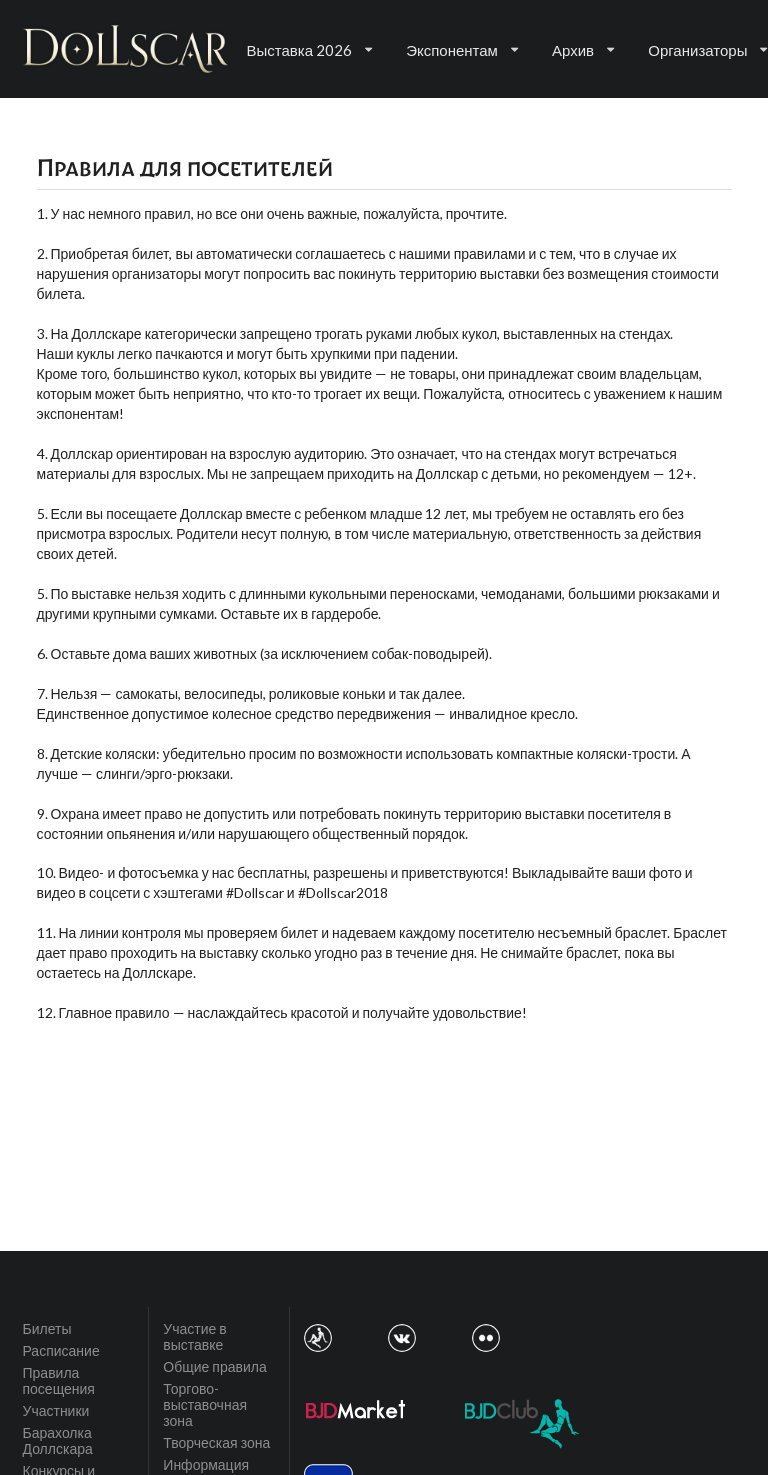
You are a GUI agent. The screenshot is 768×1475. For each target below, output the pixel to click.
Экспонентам (462, 50)
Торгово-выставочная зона (205, 1404)
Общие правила (214, 1366)
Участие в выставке (194, 1337)
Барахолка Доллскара (58, 1440)
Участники (56, 1410)
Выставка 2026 (309, 50)
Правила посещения (59, 1380)
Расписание (61, 1350)
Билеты (47, 1329)
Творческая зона (216, 1442)
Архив (583, 50)
